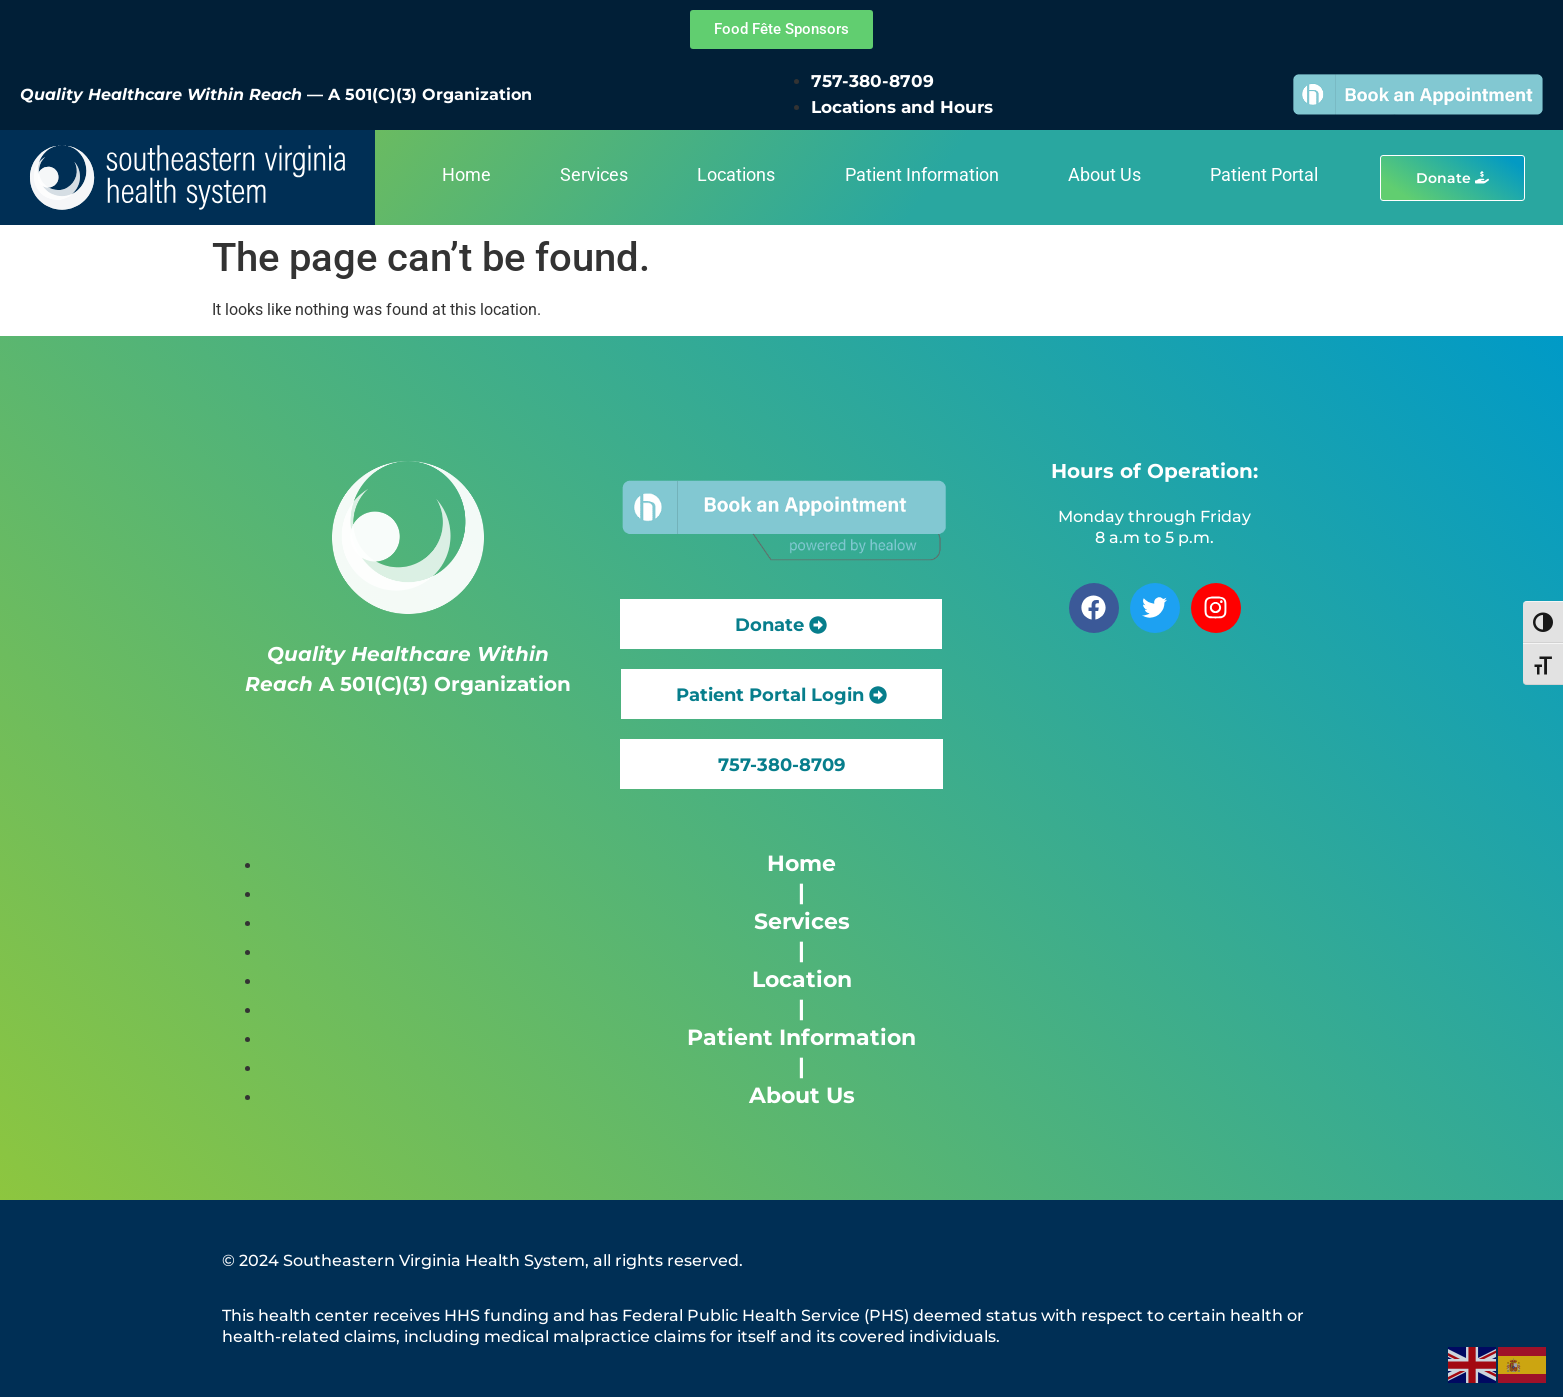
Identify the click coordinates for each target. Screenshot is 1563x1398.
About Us (1104, 174)
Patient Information (922, 174)
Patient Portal (1264, 174)
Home (466, 174)
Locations (736, 174)
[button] (781, 764)
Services (594, 174)
